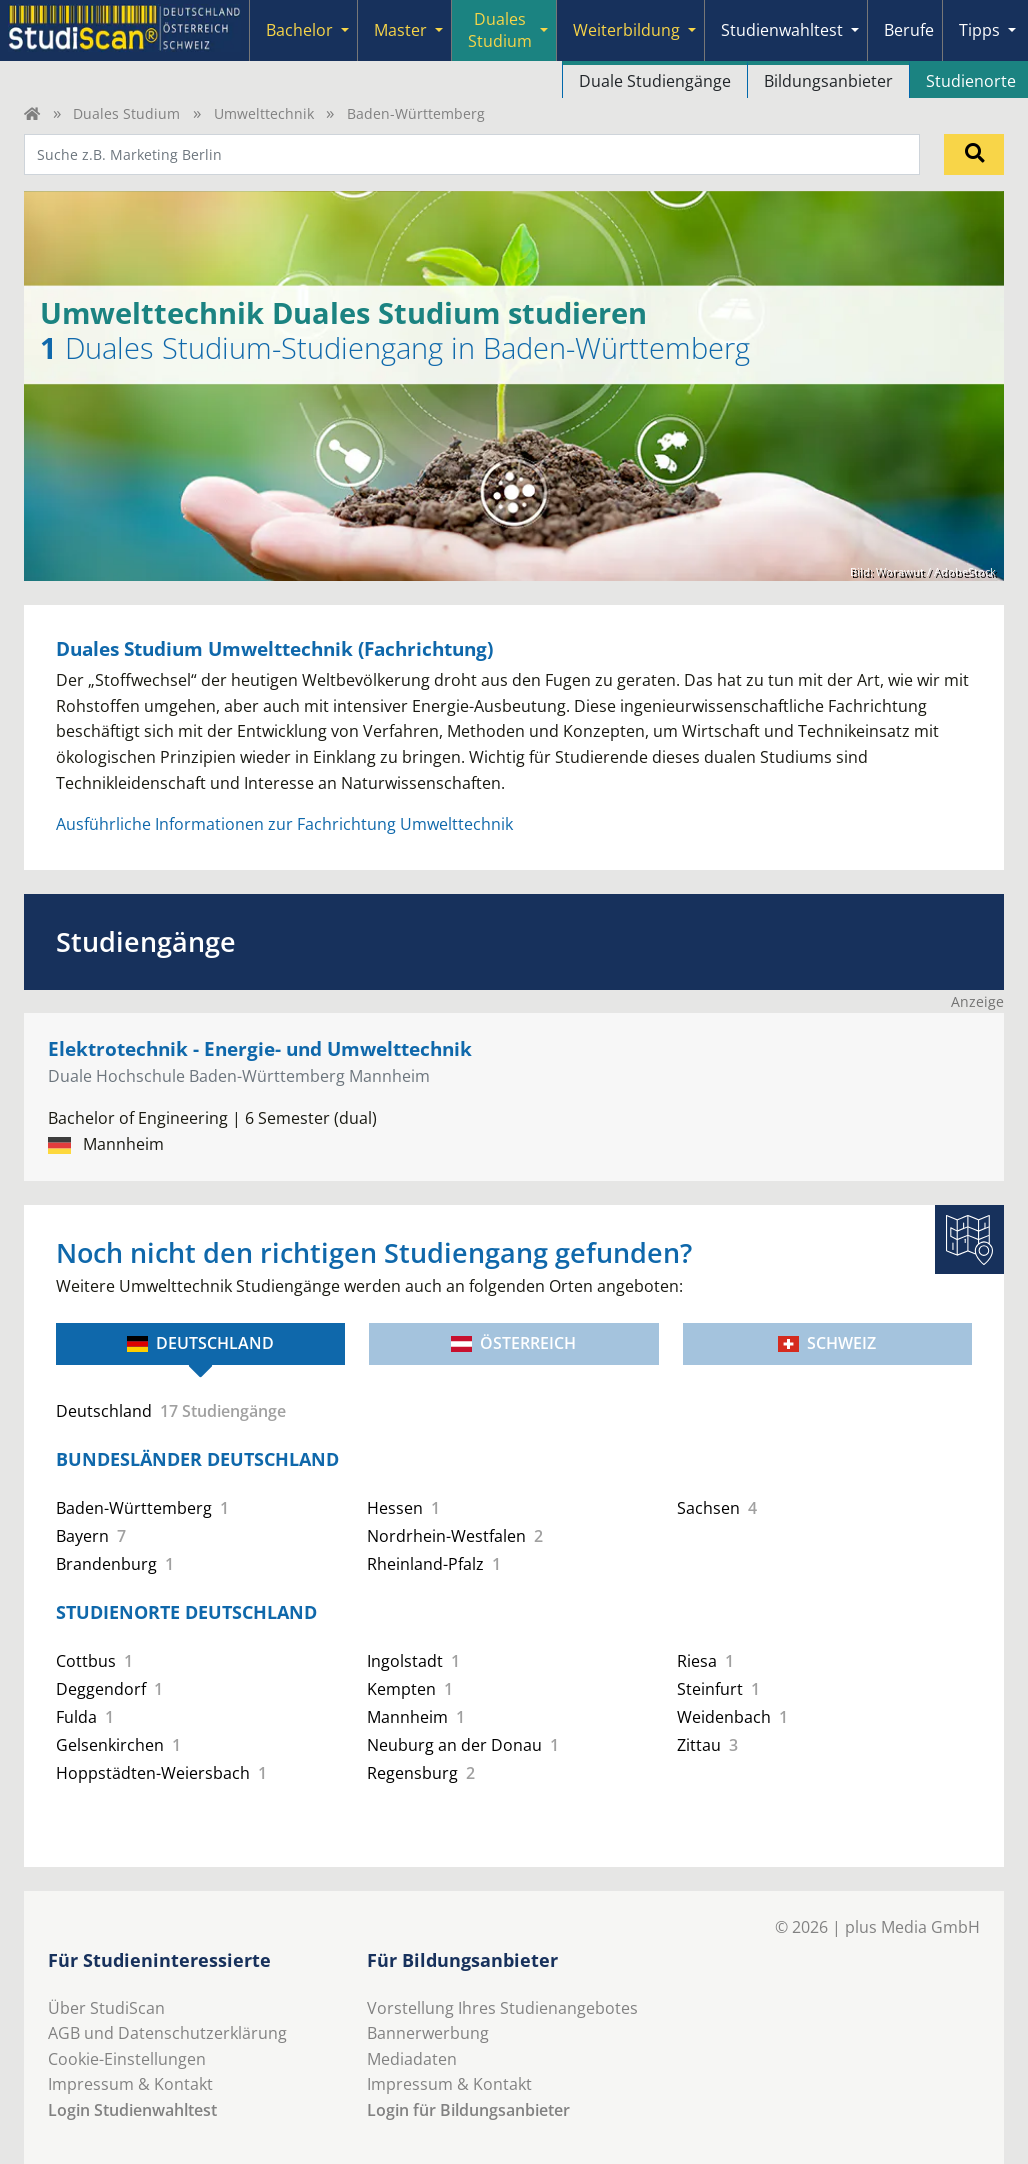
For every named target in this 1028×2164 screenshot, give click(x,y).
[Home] (32, 113)
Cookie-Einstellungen (127, 2059)
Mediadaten (412, 2059)
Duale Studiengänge (655, 81)
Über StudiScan (106, 2008)
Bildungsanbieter (828, 81)
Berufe (909, 30)
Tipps (979, 30)
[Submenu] (345, 30)
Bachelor (299, 30)
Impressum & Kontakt (130, 2084)
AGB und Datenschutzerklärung (167, 2033)
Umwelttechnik (264, 113)
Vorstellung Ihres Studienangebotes (502, 2008)
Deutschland (200, 1343)
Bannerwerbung (428, 2033)
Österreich (513, 1343)
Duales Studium (500, 30)
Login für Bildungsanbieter (468, 2110)
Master (400, 30)
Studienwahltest (782, 30)
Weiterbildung (626, 30)
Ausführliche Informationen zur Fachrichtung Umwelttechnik (284, 824)
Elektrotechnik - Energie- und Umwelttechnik (260, 1048)
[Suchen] (974, 154)
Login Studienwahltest (132, 2110)
